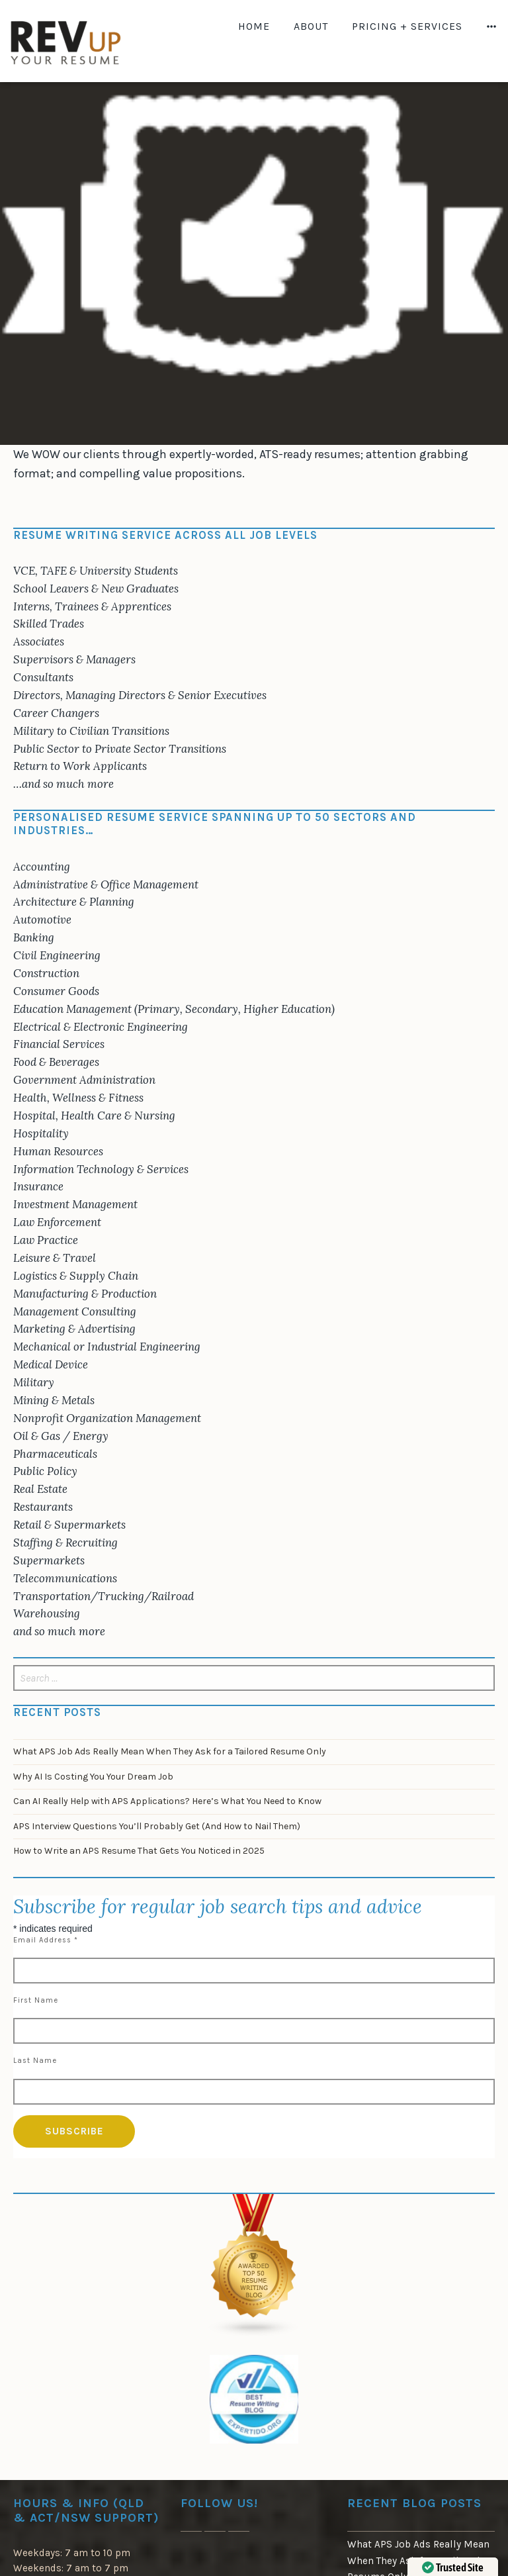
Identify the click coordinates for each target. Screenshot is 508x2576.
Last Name (35, 2060)
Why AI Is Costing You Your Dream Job (93, 1776)
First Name (35, 2000)
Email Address (45, 1940)
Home (254, 26)
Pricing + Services (407, 26)
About (311, 26)
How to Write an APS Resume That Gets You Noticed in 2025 (139, 1850)
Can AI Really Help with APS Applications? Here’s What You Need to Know (167, 1801)
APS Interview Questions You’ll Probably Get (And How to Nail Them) (156, 1826)
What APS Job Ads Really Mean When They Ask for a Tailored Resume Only (169, 1751)
